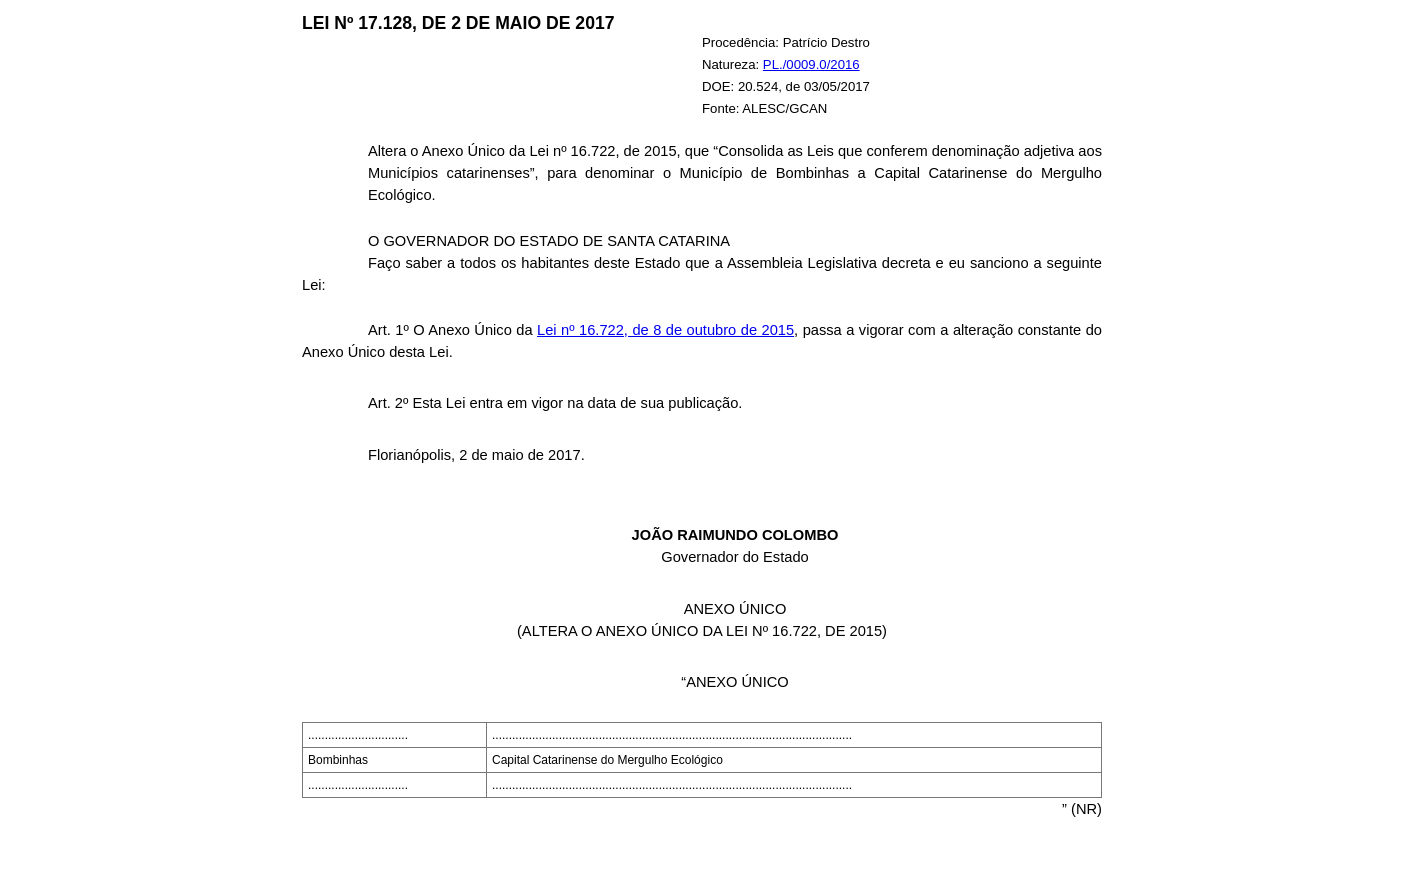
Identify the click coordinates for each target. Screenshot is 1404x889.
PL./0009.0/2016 (811, 64)
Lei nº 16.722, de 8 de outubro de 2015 (665, 330)
